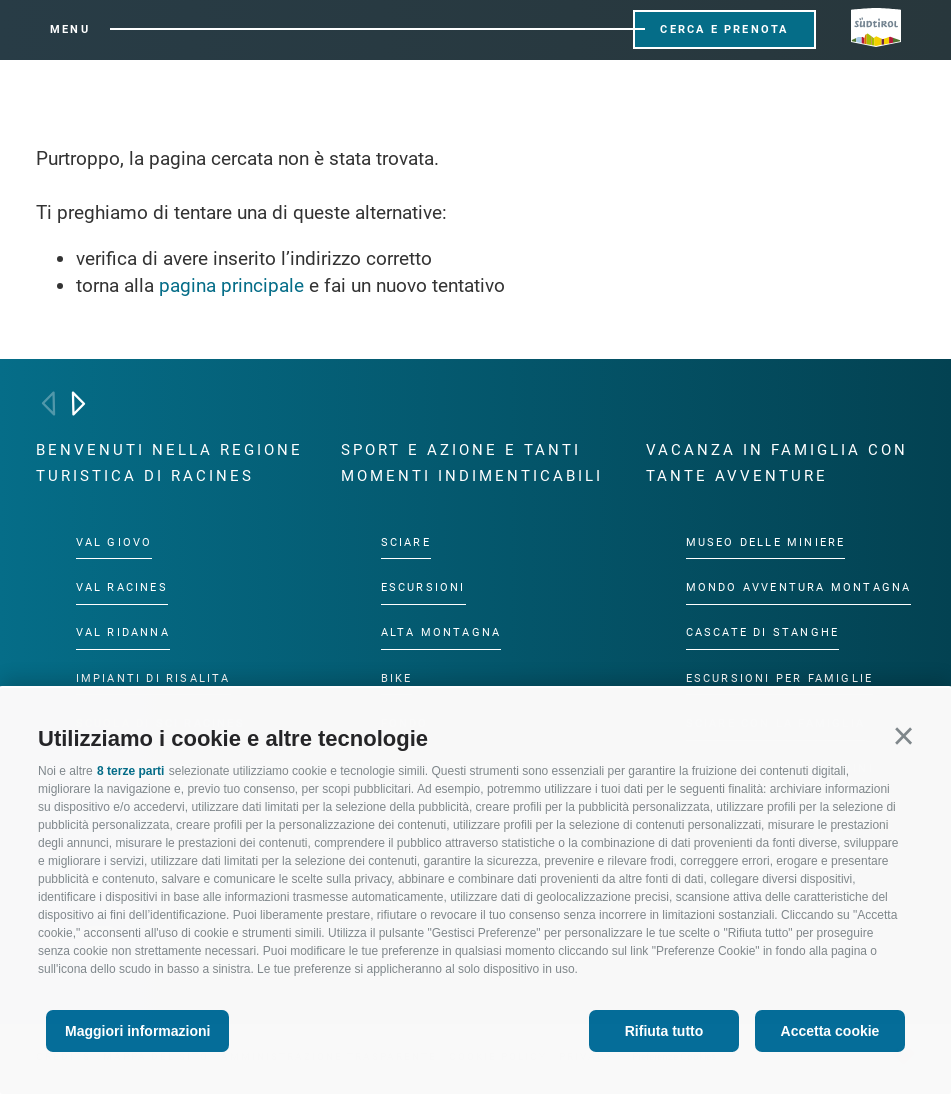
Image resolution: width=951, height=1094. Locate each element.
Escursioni (423, 587)
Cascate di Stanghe (763, 632)
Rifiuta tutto (664, 1031)
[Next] (78, 403)
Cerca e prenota (724, 29)
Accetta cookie (830, 1031)
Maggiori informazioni (137, 1031)
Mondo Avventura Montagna (799, 587)
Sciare (406, 542)
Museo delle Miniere (766, 542)
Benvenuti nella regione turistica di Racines (169, 463)
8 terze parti (130, 771)
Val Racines (122, 587)
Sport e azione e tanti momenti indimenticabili (472, 463)
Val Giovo (114, 542)
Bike (397, 678)
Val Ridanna (123, 632)
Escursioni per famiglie (780, 678)
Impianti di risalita (153, 678)
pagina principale (231, 285)
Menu (70, 29)
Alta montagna (441, 632)
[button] (903, 735)
